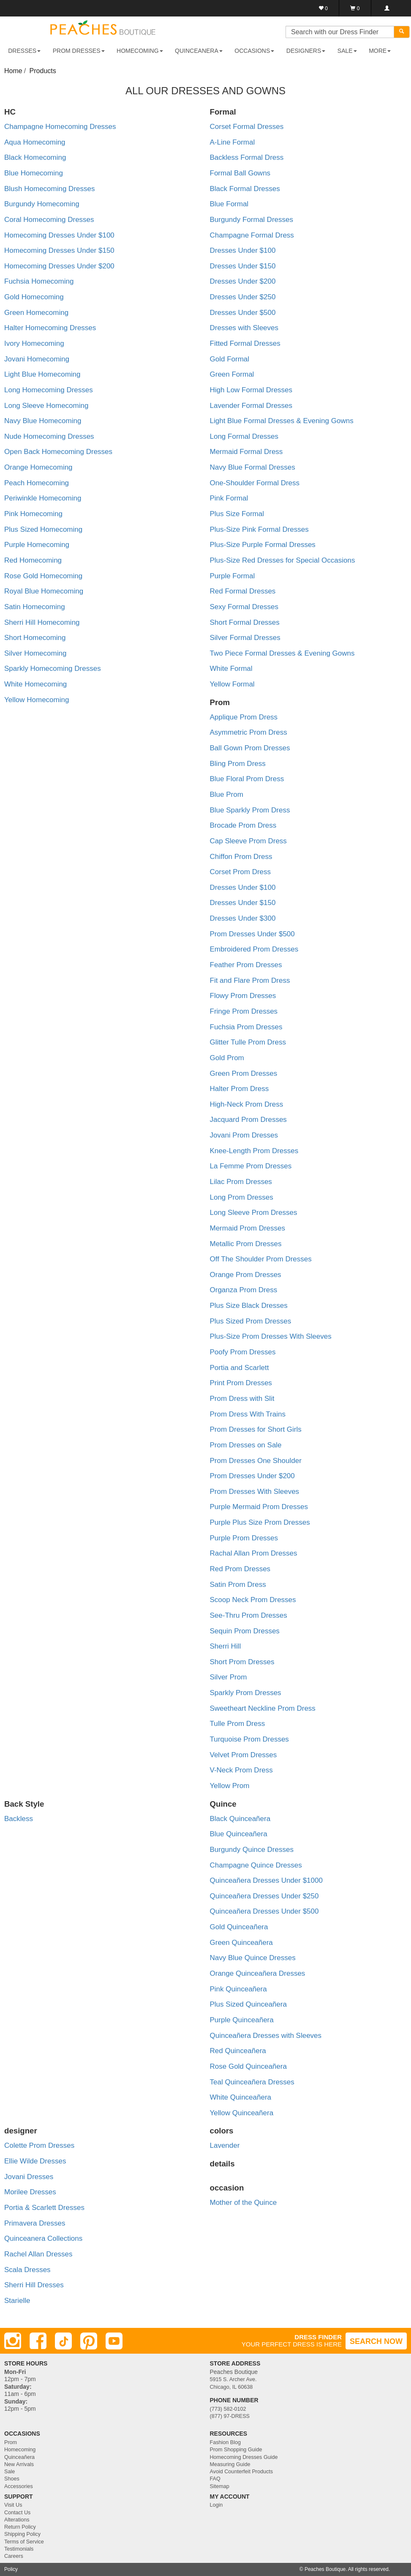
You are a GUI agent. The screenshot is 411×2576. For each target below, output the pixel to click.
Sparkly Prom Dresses (245, 1693)
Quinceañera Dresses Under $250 (264, 1896)
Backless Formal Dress (247, 157)
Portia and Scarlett (239, 1368)
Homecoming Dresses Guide (244, 2457)
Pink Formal (229, 498)
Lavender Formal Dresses (251, 406)
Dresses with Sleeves (244, 328)
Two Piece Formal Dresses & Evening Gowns (282, 653)
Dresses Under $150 (243, 266)
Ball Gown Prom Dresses (250, 748)
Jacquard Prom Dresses (248, 1120)
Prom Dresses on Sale (246, 1445)
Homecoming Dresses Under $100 (59, 235)
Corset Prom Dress (240, 872)
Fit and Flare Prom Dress (250, 980)
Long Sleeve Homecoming (46, 406)
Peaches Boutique (325, 2569)
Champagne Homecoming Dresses (60, 127)
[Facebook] (38, 2341)
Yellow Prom (230, 1786)
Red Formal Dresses (243, 591)
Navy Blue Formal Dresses (252, 467)
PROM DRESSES (79, 50)
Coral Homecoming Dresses (49, 220)
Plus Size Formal (237, 514)
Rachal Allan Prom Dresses (253, 1553)
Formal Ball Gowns (240, 173)
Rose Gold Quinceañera (248, 2066)
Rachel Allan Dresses (38, 2254)
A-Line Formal (232, 142)
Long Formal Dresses (244, 436)
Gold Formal (230, 359)
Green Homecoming (36, 313)
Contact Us (17, 2513)
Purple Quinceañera (242, 2020)
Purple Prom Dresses (244, 1538)
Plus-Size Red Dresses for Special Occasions (282, 560)
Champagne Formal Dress (252, 235)
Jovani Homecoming (36, 359)
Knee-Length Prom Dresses (254, 1151)
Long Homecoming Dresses (48, 390)
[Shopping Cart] (355, 8)
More (380, 50)
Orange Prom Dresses (245, 1275)
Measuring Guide (230, 2464)
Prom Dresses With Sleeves (254, 1492)
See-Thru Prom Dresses (248, 1615)
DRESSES (24, 50)
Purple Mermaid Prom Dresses (259, 1507)
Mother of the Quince (243, 2203)
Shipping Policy (22, 2534)
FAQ (215, 2479)
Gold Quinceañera (239, 1927)
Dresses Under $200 (243, 281)
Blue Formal (229, 204)
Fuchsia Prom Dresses (246, 1027)
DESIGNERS (305, 50)
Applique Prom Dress (244, 717)
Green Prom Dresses (244, 1073)
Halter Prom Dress (239, 1089)
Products (43, 70)
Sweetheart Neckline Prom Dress (263, 1708)
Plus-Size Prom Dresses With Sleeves (271, 1336)
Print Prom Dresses (241, 1383)
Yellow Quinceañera (242, 2113)
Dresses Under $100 (243, 250)
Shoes (11, 2479)
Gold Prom (227, 1058)
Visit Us (13, 2505)
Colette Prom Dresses (39, 2145)
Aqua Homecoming (34, 142)
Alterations (17, 2520)
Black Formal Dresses (245, 189)
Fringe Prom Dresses (244, 1011)
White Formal (231, 669)
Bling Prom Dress (238, 764)
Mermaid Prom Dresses (248, 1228)
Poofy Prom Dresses (243, 1352)
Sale (9, 2472)
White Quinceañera (241, 2097)
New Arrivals (19, 2464)
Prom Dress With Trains (248, 1414)
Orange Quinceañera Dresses (257, 1973)
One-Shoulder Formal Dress (255, 483)
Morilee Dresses (30, 2192)
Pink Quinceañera (238, 1989)
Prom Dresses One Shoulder (256, 1461)
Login (216, 2505)
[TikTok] (63, 2341)
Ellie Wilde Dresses (35, 2161)
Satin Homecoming (34, 607)
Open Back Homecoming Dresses (58, 452)
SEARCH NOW (376, 2341)
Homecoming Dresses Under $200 (59, 266)
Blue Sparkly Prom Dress (250, 810)
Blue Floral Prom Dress (247, 779)
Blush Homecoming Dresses (49, 189)
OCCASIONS (254, 50)
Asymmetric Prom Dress (248, 732)
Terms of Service (24, 2542)
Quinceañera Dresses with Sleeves (266, 2036)
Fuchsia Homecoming (38, 281)
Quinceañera (19, 2457)
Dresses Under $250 (243, 297)
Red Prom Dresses (240, 1569)
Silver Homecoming (35, 653)
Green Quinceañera (241, 1943)
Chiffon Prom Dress (241, 857)
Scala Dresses (27, 2270)
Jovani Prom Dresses (244, 1135)
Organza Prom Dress (244, 1290)
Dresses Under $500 (243, 313)
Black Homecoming (35, 157)
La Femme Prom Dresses (251, 1166)
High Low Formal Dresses (251, 390)
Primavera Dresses (34, 2223)
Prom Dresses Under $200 (252, 1476)
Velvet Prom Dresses (243, 1755)
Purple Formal (232, 576)
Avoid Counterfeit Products (241, 2472)
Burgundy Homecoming (41, 204)
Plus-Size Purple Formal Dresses (263, 545)
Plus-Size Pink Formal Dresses (259, 529)
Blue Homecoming (33, 173)
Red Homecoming (33, 560)
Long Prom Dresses (241, 1197)
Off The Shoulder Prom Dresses (261, 1259)
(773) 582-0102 (228, 2409)
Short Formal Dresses (245, 622)
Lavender (225, 2145)
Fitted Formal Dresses (245, 343)
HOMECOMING (140, 50)
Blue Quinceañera (238, 1834)
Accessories (18, 2486)
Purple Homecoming (36, 545)
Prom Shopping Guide (236, 2450)
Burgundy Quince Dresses (252, 1850)
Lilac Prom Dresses (241, 1182)
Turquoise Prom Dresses (249, 1739)
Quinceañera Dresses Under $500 (264, 1911)
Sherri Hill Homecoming (42, 622)
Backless (18, 1819)
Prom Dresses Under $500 (252, 934)
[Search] (402, 32)
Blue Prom (226, 794)
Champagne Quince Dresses (256, 1865)
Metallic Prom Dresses (246, 1244)
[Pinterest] (88, 2341)
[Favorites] (323, 8)
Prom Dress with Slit (242, 1399)
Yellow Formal (232, 684)
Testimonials (18, 2549)
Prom (10, 2442)
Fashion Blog (225, 2442)
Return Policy (20, 2527)
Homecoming (19, 2450)
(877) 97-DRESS (230, 2416)
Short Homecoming (35, 638)
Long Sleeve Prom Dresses (253, 1213)
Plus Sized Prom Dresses (250, 1321)
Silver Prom (228, 1677)
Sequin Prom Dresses (245, 1631)
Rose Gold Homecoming (43, 576)
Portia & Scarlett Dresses (44, 2208)
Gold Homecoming (34, 297)
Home (13, 70)
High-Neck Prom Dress (246, 1104)
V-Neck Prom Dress (241, 1770)
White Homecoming (35, 684)
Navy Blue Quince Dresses (253, 1958)
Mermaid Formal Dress (246, 452)
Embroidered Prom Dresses (254, 949)
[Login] (387, 8)
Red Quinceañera (238, 2051)
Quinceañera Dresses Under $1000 (266, 1880)
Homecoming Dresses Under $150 (59, 250)
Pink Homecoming (33, 514)
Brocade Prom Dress (243, 825)
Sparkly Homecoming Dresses (52, 669)
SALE (347, 50)
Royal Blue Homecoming (43, 591)
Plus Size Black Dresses (249, 1306)
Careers (13, 2556)
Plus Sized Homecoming (43, 529)
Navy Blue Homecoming (42, 421)
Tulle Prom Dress (237, 1724)
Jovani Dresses (28, 2177)
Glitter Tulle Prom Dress (248, 1042)
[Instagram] (12, 2341)
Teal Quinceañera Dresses (252, 2082)
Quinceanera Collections (43, 2238)
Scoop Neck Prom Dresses (253, 1600)
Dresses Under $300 (243, 918)
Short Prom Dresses (242, 1662)
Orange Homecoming (38, 467)
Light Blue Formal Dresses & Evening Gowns (282, 421)
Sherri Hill (225, 1646)
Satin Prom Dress (238, 1585)
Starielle (17, 2301)
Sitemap (219, 2486)
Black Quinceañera (240, 1819)
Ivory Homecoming (34, 343)
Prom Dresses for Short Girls (256, 1429)
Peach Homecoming (36, 483)
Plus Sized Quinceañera (248, 2004)
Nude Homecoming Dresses (49, 436)
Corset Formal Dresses (247, 127)
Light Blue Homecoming (42, 374)
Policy (11, 2569)
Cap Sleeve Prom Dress (248, 841)
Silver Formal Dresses (245, 638)
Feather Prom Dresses (246, 965)
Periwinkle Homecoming (42, 498)
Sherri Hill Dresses (34, 2285)
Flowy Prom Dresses (243, 996)
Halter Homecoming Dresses (50, 328)
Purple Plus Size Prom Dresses (260, 1522)
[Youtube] (114, 2341)
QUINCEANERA (199, 50)
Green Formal (232, 374)
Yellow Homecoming (36, 700)
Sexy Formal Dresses (244, 607)
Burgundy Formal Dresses (251, 220)
